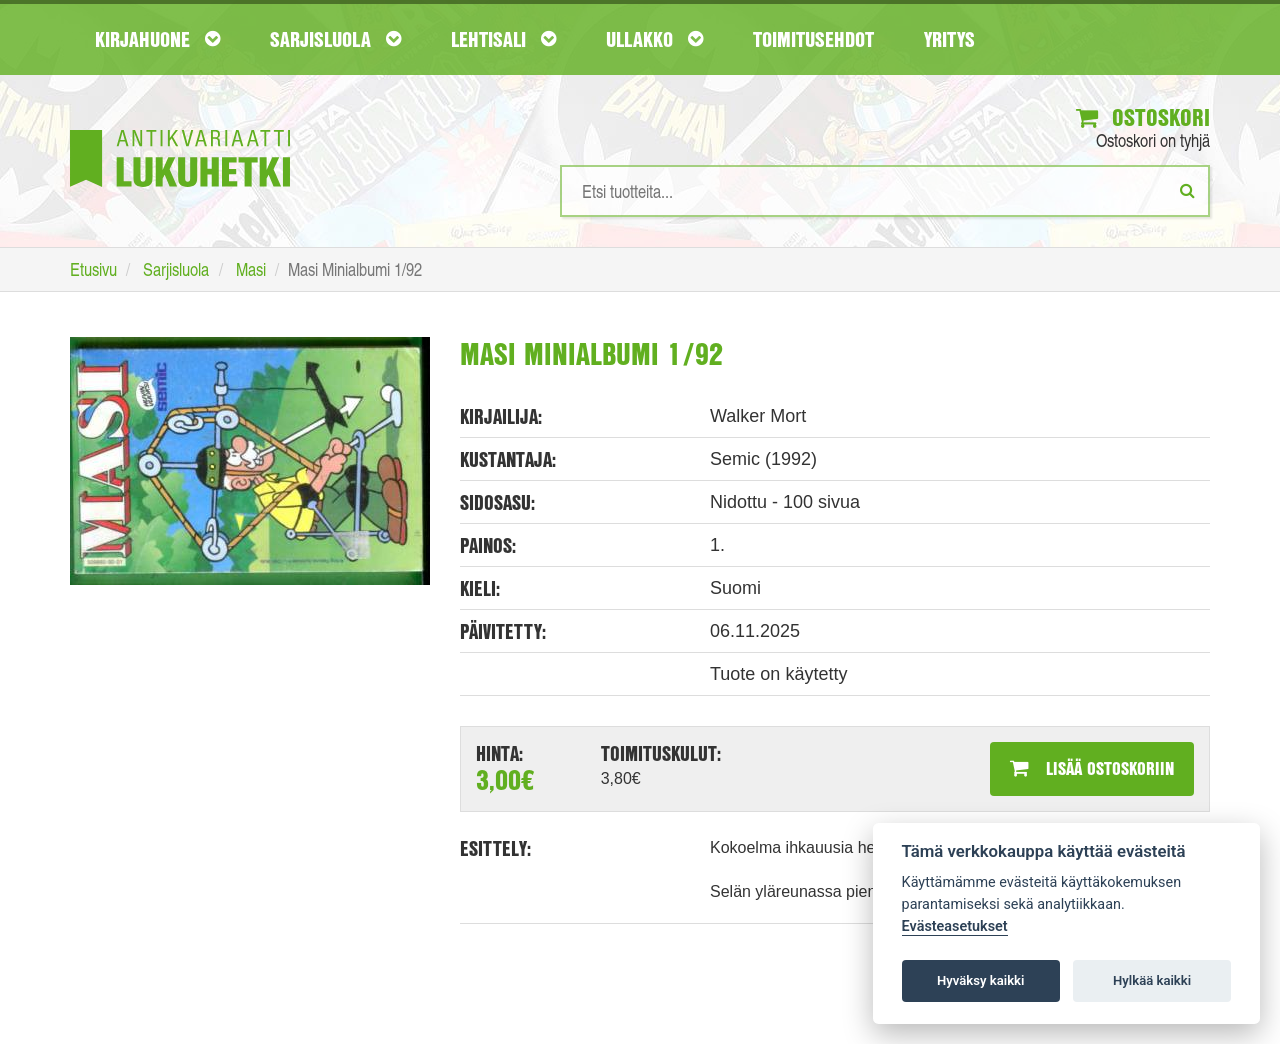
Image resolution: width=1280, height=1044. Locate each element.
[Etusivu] (180, 128)
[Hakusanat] (885, 191)
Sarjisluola (335, 39)
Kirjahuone (157, 39)
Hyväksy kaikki (980, 980)
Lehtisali (503, 39)
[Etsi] (1187, 190)
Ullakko (654, 39)
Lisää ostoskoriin (1092, 768)
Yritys (949, 39)
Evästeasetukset (955, 926)
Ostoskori (1143, 117)
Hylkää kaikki (1152, 980)
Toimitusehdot (813, 39)
